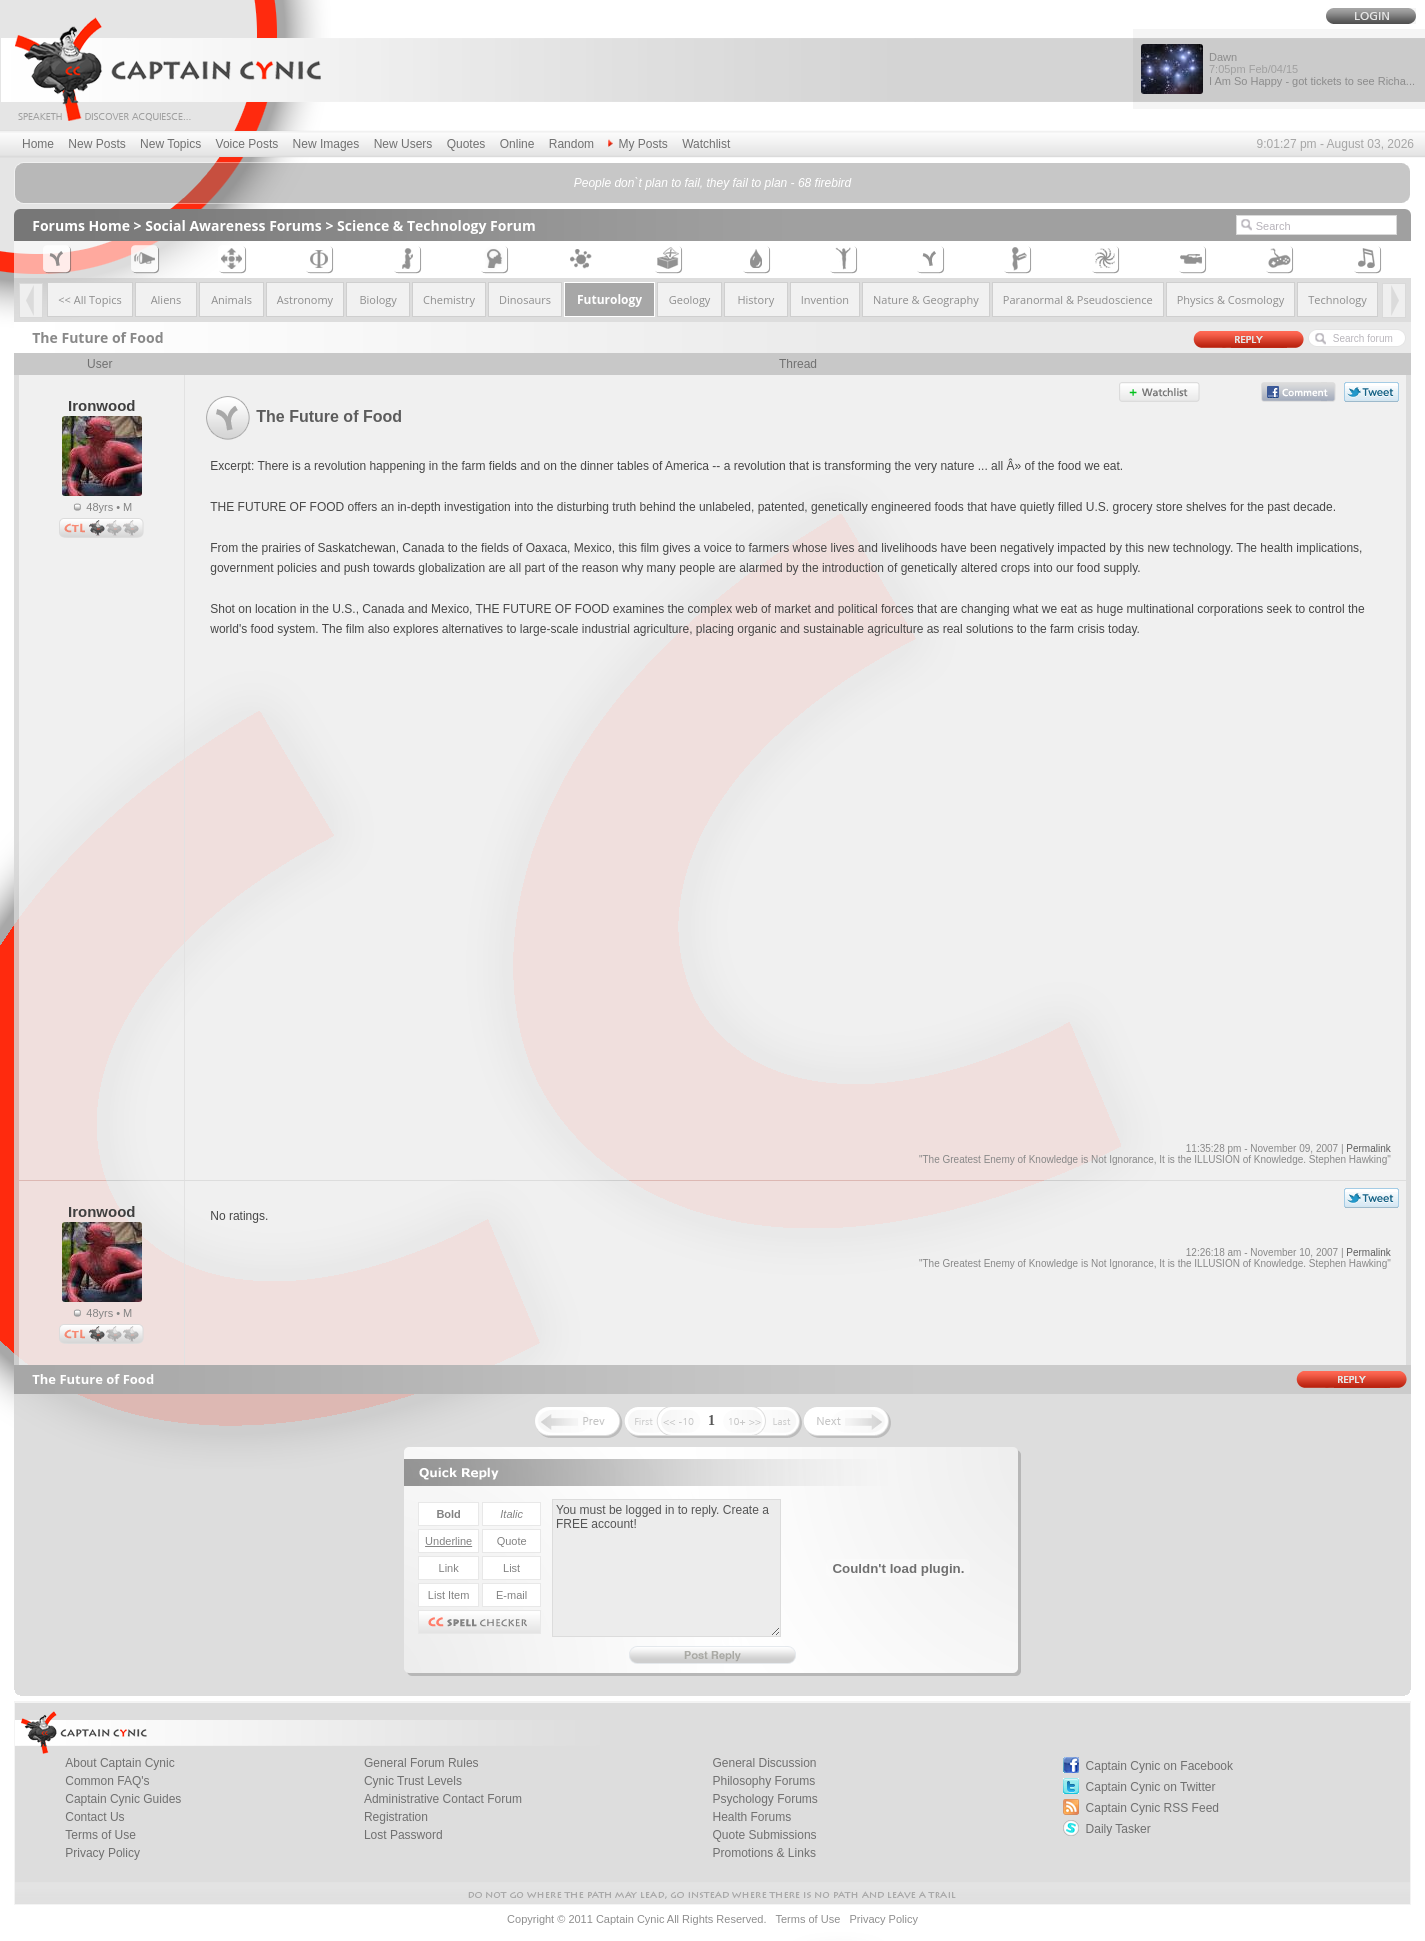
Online (517, 144)
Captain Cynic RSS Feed (1152, 1808)
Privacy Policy (102, 1853)
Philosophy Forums (764, 1781)
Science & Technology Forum (436, 225)
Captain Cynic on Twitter (1151, 1787)
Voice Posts (247, 144)
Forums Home (81, 225)
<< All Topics (90, 299)
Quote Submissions (765, 1835)
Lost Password (403, 1835)
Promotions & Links (764, 1853)
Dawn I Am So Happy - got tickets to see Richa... (1312, 69)
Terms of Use (100, 1835)
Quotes (466, 144)
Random (571, 144)
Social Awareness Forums (233, 225)
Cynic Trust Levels (413, 1781)
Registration (396, 1817)
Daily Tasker (1118, 1829)
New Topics (170, 144)
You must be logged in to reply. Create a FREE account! (666, 1568)
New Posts (96, 144)
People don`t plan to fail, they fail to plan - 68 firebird (713, 183)
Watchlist (706, 144)
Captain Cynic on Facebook (1159, 1766)
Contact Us (94, 1817)
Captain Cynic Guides (123, 1799)
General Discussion (765, 1763)
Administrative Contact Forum (443, 1799)
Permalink (1368, 1148)
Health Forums (752, 1817)
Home (38, 144)
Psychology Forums (765, 1799)
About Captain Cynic (119, 1763)
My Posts (637, 144)
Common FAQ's (107, 1781)
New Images (326, 144)
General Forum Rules (421, 1763)
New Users (403, 144)
